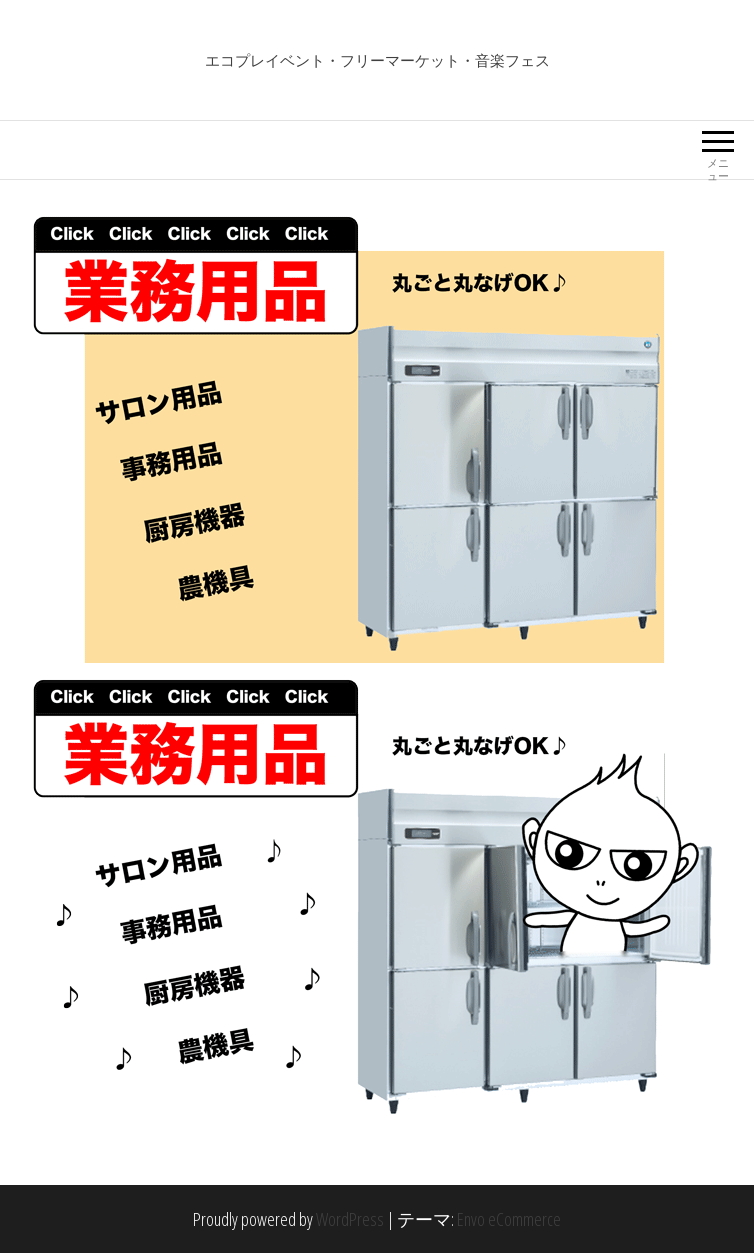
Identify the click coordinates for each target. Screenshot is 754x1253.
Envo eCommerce (509, 1219)
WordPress (350, 1219)
